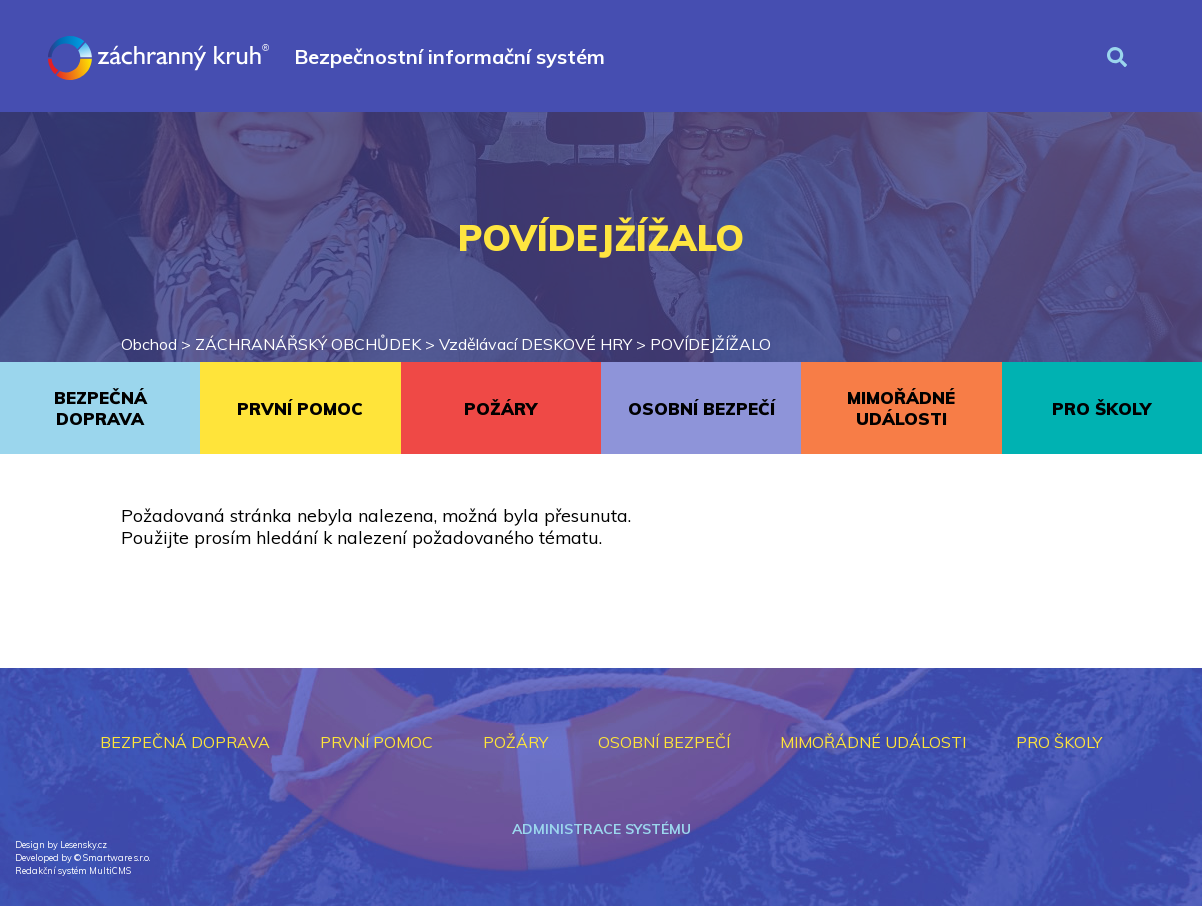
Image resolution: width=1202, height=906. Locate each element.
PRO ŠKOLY (1101, 408)
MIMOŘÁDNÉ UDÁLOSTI (901, 408)
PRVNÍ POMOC (300, 408)
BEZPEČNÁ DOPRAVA (100, 408)
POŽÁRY (500, 408)
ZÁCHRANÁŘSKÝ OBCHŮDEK (308, 344)
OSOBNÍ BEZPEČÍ (701, 408)
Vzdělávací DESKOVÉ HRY (535, 344)
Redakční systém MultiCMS (73, 870)
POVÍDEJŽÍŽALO (710, 344)
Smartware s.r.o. (116, 857)
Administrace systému (601, 829)
